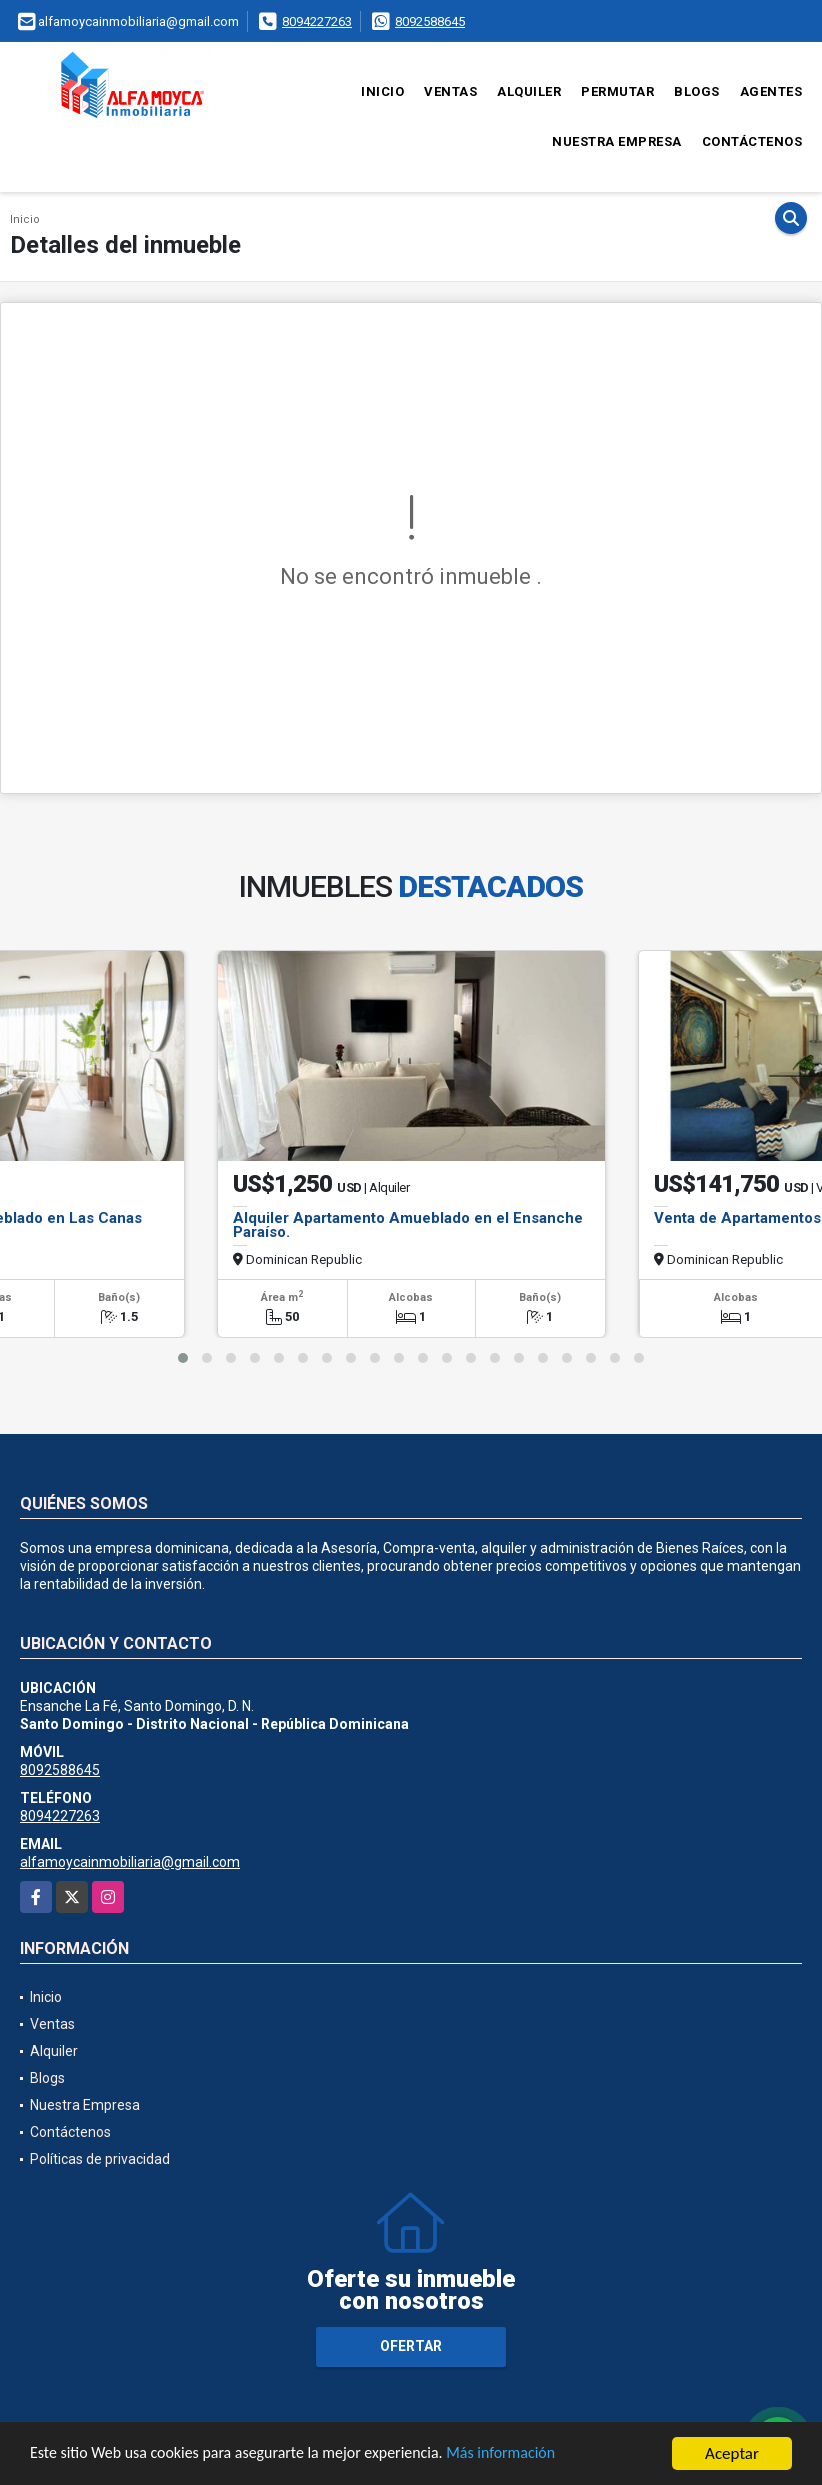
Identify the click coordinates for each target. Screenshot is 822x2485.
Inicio (382, 91)
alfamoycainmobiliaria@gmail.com (130, 1862)
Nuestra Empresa (617, 141)
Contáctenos (752, 141)
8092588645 (430, 21)
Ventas (450, 91)
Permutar (617, 91)
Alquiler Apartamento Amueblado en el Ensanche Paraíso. (408, 1225)
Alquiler (529, 91)
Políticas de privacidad (100, 2159)
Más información (533, 2454)
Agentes (771, 91)
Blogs (697, 91)
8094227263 (317, 21)
